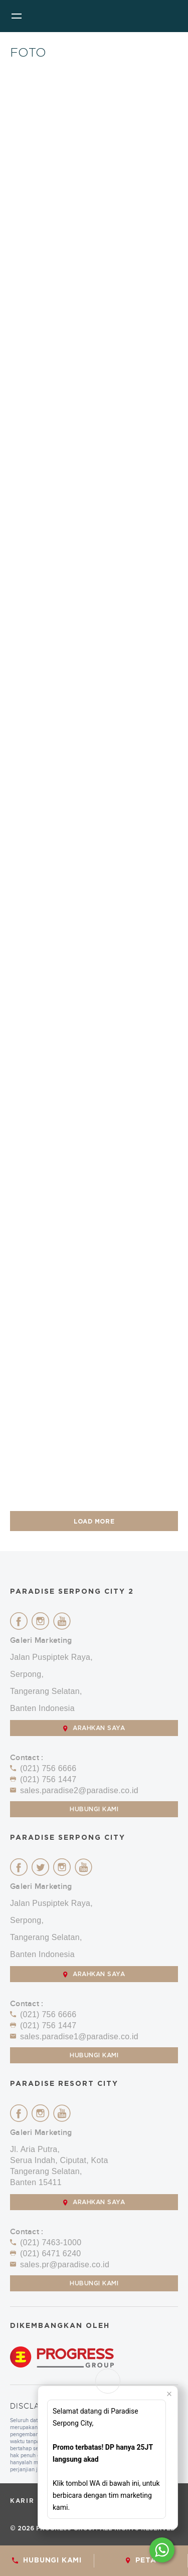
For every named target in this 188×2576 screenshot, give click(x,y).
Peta (141, 2560)
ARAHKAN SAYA (94, 1728)
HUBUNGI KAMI (47, 2560)
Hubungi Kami (94, 1809)
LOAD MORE (94, 1522)
